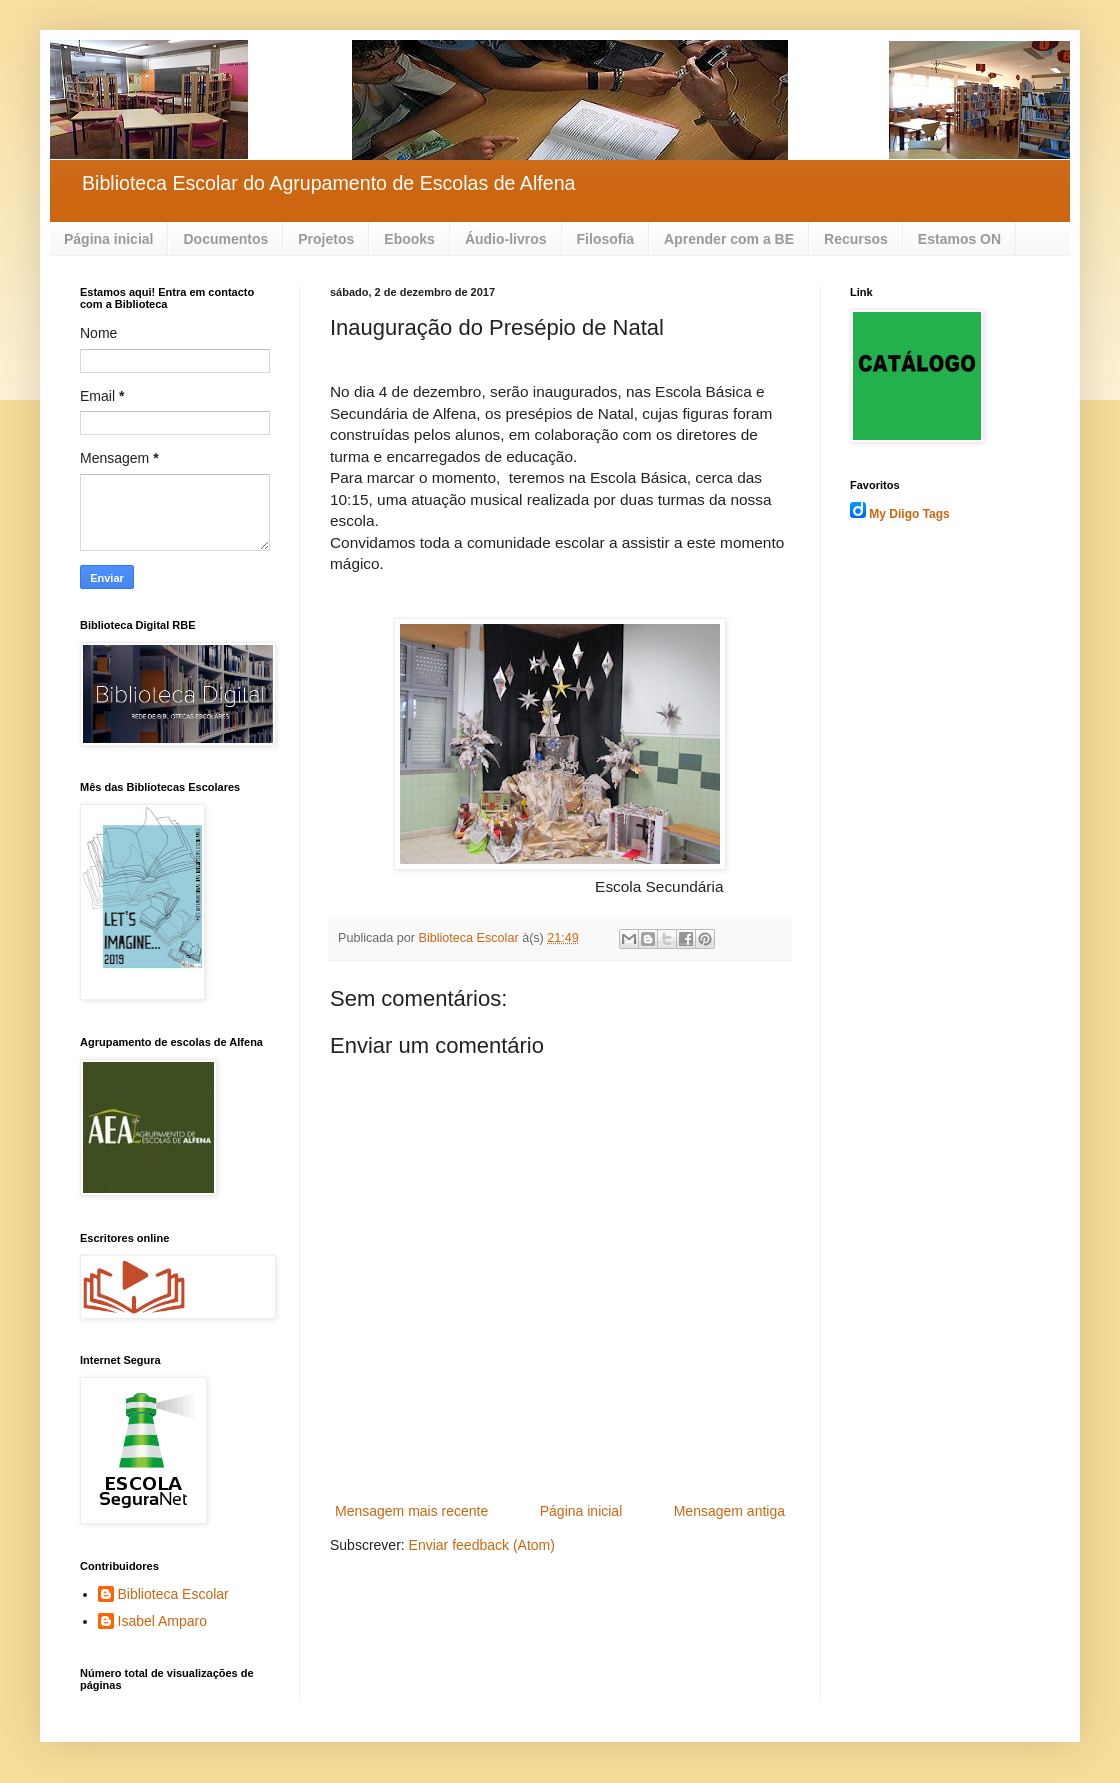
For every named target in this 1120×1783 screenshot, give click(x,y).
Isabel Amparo (163, 1621)
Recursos (856, 239)
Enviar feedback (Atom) (482, 1545)
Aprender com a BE (729, 239)
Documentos (225, 239)
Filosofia (606, 239)
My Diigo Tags (909, 514)
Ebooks (409, 239)
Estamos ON (959, 239)
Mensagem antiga (729, 1511)
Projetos (326, 239)
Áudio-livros (506, 239)
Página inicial (108, 239)
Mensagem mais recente (411, 1511)
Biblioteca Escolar (173, 1594)
